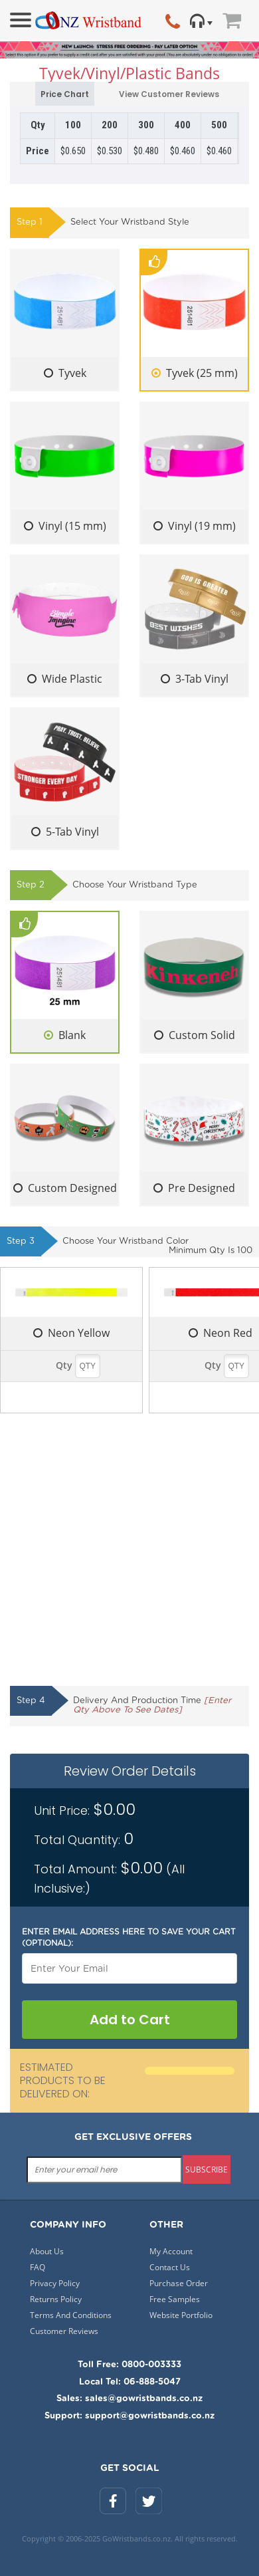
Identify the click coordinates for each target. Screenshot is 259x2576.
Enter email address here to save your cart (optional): (129, 1937)
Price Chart (65, 94)
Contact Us (169, 2267)
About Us (47, 2251)
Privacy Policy (55, 2283)
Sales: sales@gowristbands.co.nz (129, 2399)
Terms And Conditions (71, 2315)
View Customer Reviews (160, 94)
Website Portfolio (181, 2315)
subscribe (206, 2169)
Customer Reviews (64, 2331)
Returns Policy (56, 2299)
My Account (171, 2251)
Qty (64, 1365)
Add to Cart (130, 2019)
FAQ (37, 2267)
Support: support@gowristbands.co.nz (129, 2416)
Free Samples (174, 2299)
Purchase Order (178, 2283)
